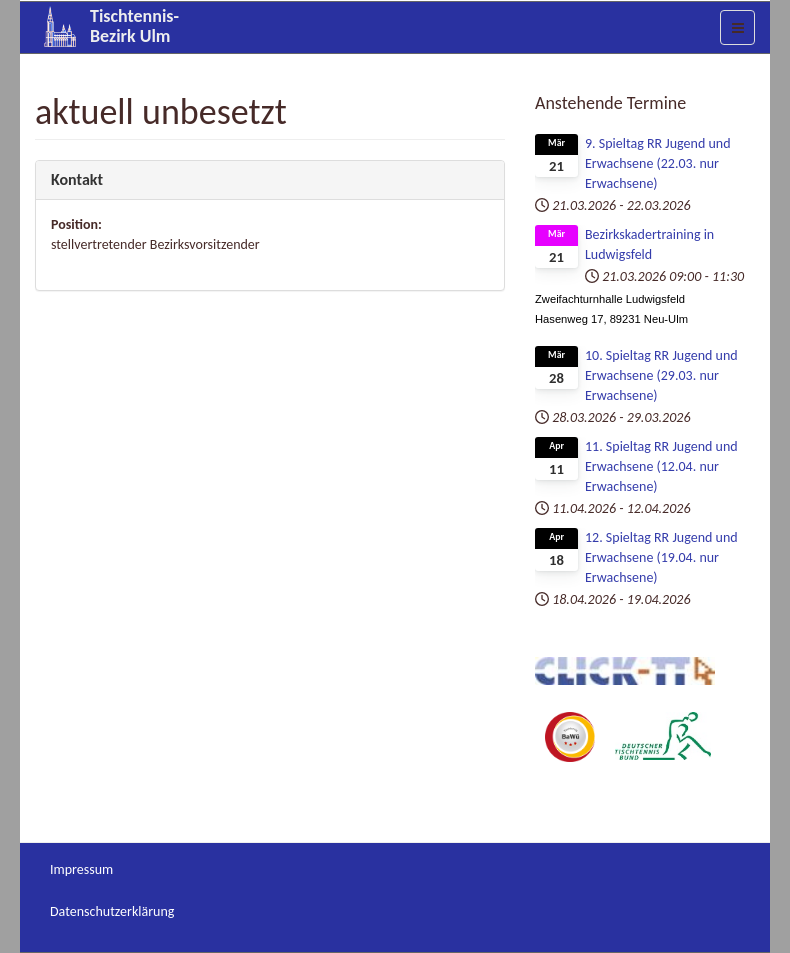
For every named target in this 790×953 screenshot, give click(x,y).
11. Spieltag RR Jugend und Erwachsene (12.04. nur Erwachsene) (661, 466)
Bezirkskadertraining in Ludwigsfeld (649, 244)
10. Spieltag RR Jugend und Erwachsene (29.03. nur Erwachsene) (661, 375)
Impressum (81, 869)
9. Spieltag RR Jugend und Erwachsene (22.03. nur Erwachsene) (658, 163)
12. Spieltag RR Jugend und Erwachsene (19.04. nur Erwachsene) (661, 557)
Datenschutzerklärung (112, 911)
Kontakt (77, 179)
